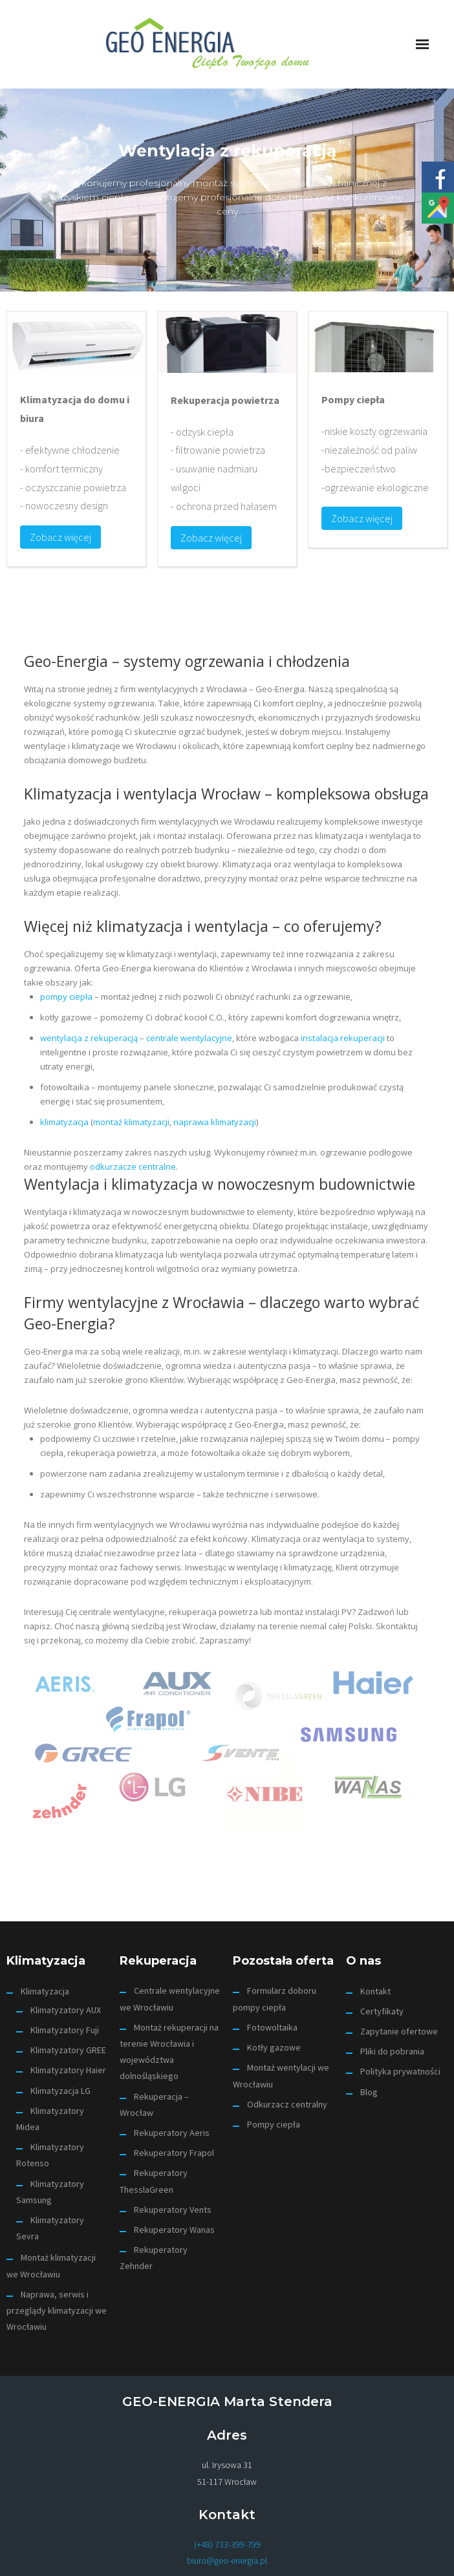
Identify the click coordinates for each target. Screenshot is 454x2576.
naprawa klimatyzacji (214, 1122)
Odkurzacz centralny (287, 2104)
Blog (369, 2092)
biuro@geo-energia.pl (227, 2560)
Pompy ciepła (273, 2124)
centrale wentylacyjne (189, 1038)
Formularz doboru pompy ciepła (274, 1998)
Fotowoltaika (272, 2027)
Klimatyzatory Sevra (50, 2228)
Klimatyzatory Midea (50, 2119)
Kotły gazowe (274, 2047)
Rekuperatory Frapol (174, 2153)
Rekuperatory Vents (172, 2209)
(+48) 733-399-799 (227, 2544)
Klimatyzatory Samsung (50, 2192)
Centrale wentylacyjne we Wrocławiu (170, 1998)
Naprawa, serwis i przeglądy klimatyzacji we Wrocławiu (56, 2310)
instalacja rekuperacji (343, 1038)
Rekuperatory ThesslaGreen (154, 2181)
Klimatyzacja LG (60, 2090)
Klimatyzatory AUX (65, 2010)
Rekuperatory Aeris (172, 2132)
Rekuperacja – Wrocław (154, 2104)
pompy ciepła (66, 996)
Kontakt (375, 1991)
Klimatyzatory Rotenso (50, 2155)
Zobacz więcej (60, 537)
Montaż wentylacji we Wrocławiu (281, 2075)
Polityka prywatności (400, 2071)
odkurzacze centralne (133, 1166)
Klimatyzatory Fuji (64, 2030)
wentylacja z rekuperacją (89, 1038)
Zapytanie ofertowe (399, 2031)
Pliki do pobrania (392, 2051)
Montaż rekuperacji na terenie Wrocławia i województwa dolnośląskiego (169, 2052)
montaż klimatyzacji (131, 1122)
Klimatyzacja (45, 1991)
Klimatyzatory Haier (68, 2070)
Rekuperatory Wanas (174, 2229)
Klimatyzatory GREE (68, 2050)
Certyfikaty (382, 2011)
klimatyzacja (64, 1122)
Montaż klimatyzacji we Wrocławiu (51, 2265)
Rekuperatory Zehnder (154, 2258)
